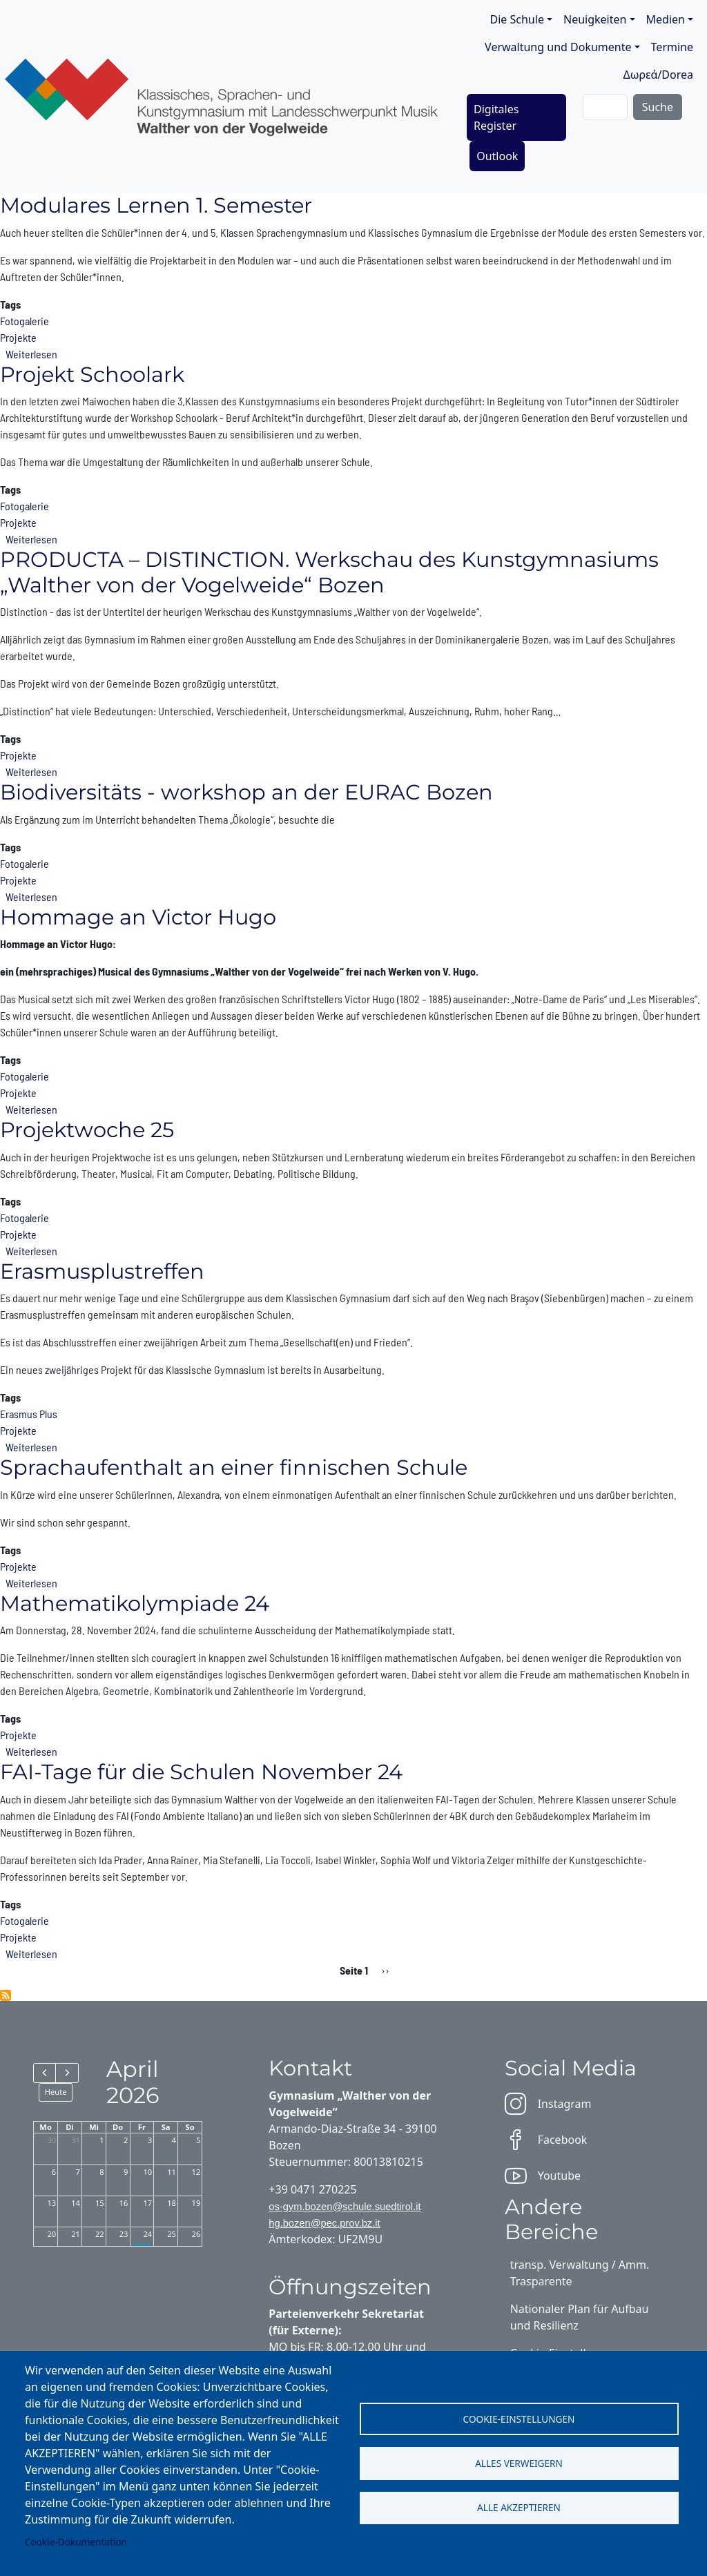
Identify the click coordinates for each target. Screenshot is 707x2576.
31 (75, 2140)
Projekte (18, 337)
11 (171, 2172)
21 (75, 2234)
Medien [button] (665, 19)
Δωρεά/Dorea (658, 74)
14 (75, 2203)
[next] (66, 2072)
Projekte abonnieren (5, 1995)
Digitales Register (496, 117)
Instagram (548, 2103)
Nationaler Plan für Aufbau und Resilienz (579, 2317)
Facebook (546, 2139)
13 (51, 2203)
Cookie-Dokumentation (76, 2541)
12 (196, 2172)
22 (99, 2234)
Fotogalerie (24, 320)
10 (147, 2172)
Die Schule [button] (517, 19)
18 (171, 2203)
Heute (56, 2091)
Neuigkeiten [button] (594, 19)
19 (196, 2203)
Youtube (543, 2175)
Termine (672, 47)
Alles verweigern (519, 2463)
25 (171, 2234)
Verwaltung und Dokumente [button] (558, 47)
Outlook (497, 156)
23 (123, 2234)
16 (123, 2203)
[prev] (44, 2072)
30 (51, 2140)
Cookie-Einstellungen (519, 2418)
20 (51, 2234)
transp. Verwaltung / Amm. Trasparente (580, 2273)
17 (147, 2203)
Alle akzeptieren (519, 2508)
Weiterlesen (31, 353)
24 (147, 2234)
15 (99, 2203)
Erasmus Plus (28, 1413)
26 (196, 2234)
